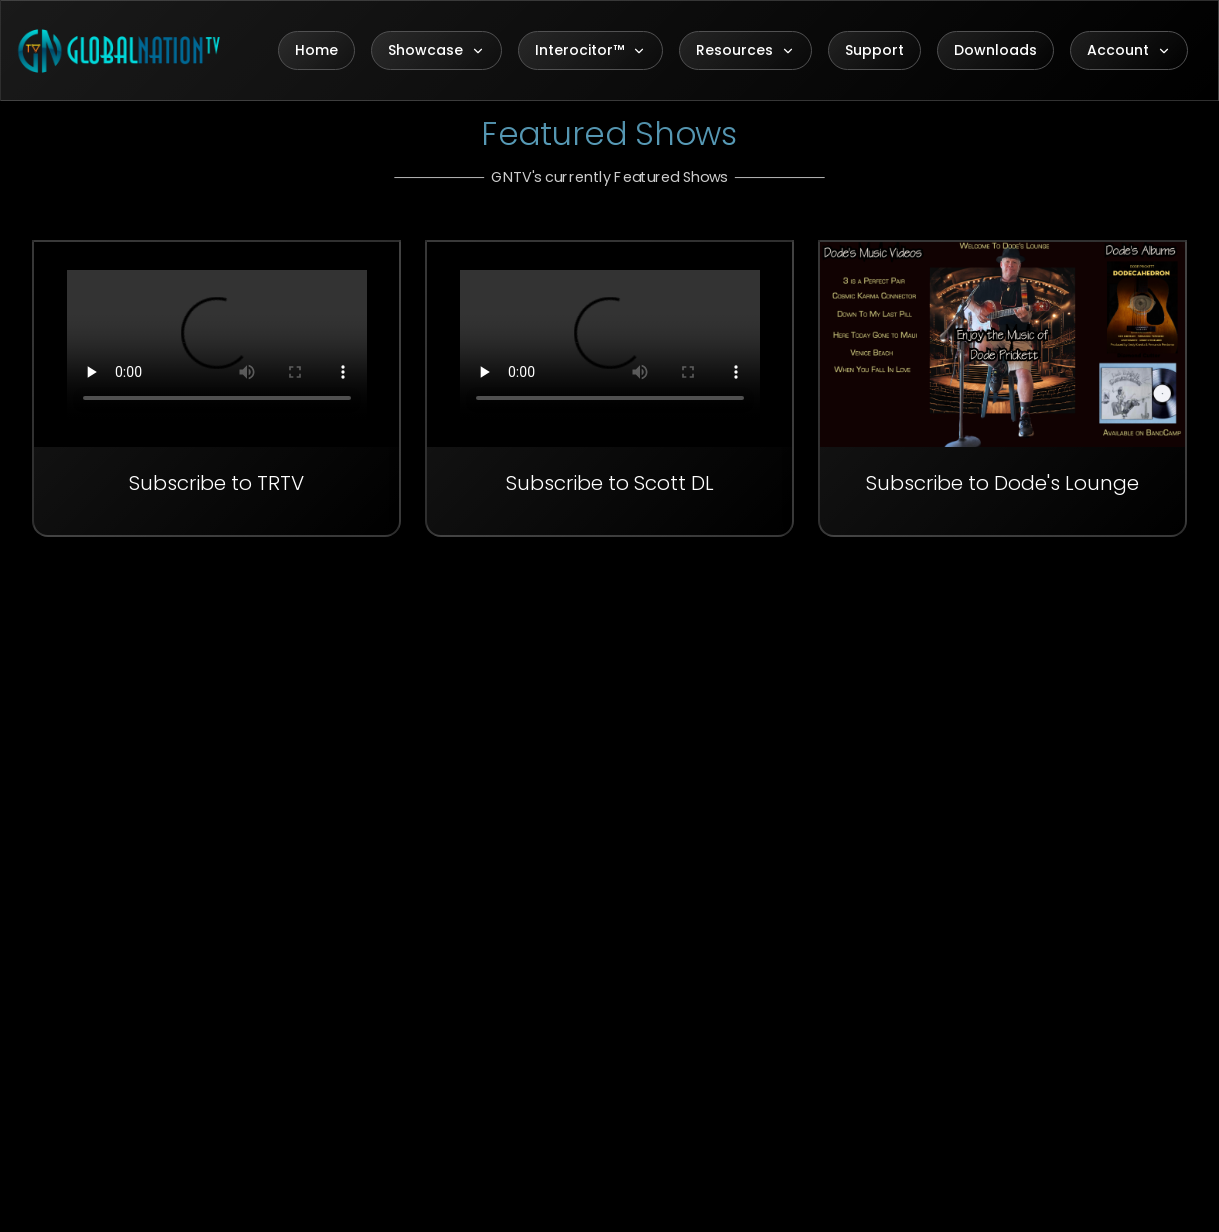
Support (874, 50)
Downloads (995, 50)
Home (316, 50)
